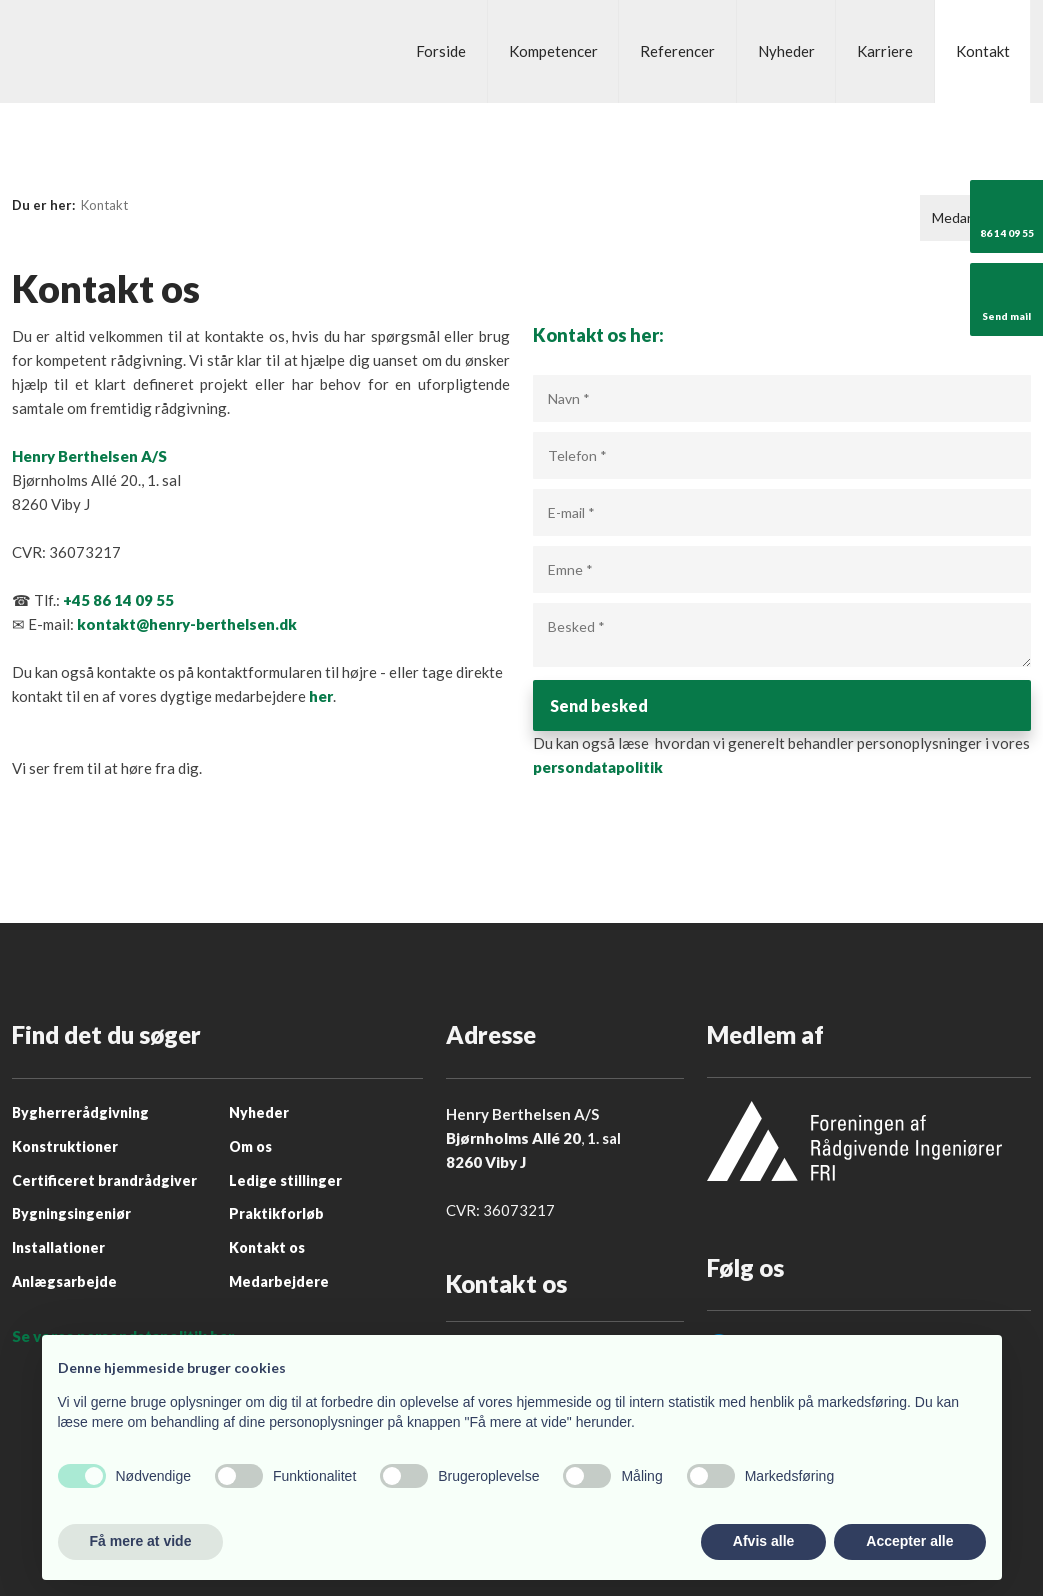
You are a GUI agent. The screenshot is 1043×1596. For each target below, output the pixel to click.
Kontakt (983, 51)
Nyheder (786, 51)
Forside (441, 51)
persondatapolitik (598, 772)
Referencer (677, 51)
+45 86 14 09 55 (118, 600)
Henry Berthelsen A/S (89, 456)
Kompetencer (553, 51)
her (321, 696)
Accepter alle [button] (909, 1541)
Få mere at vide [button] (141, 1541)
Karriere (885, 51)
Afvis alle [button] (763, 1541)
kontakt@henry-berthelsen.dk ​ (187, 624)
